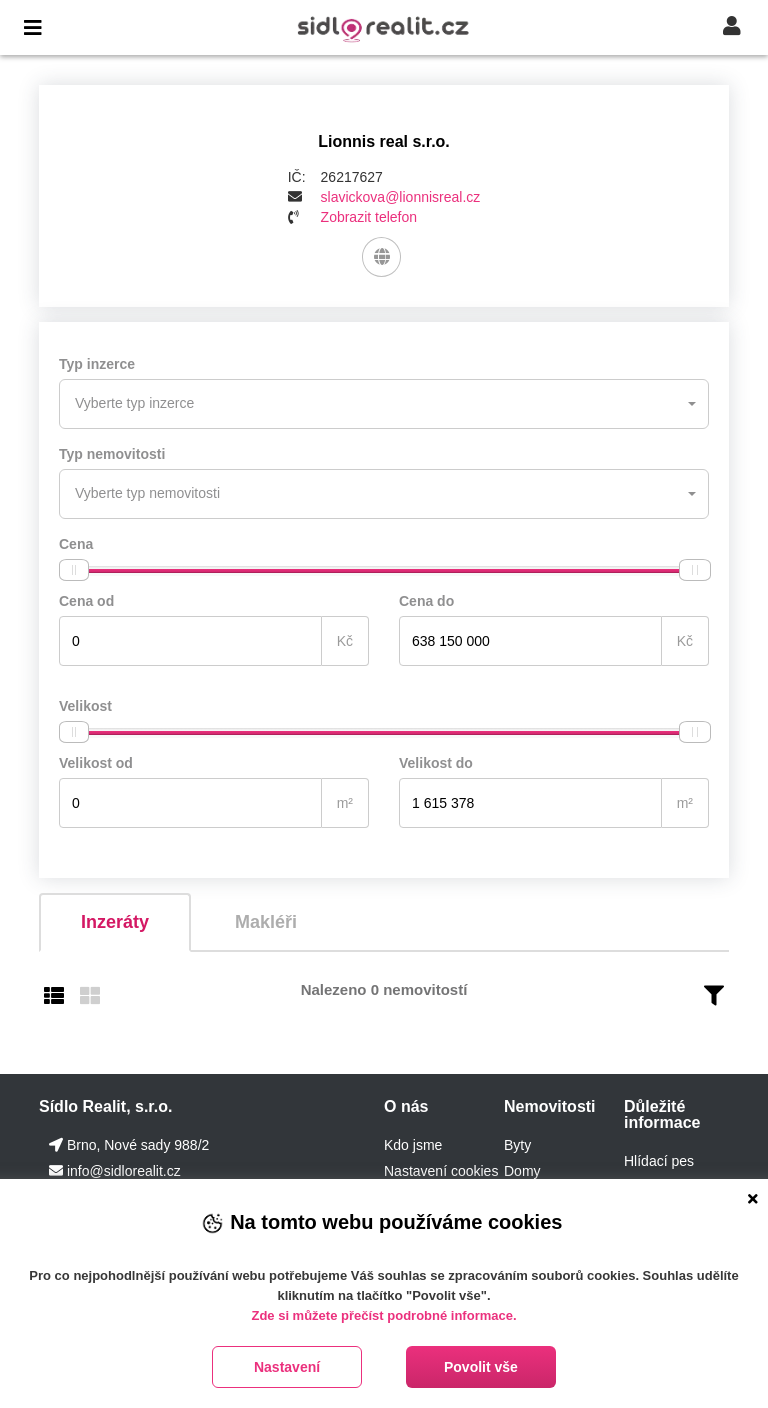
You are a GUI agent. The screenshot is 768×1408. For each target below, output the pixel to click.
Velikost (85, 706)
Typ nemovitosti (112, 454)
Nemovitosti (550, 1106)
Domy (522, 1171)
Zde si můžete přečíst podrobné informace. (383, 1315)
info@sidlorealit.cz (124, 1171)
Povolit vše (481, 1367)
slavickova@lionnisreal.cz (401, 197)
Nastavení (287, 1367)
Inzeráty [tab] (115, 922)
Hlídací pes (659, 1161)
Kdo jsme (413, 1145)
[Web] (381, 257)
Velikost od (96, 763)
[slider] (74, 570)
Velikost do (436, 763)
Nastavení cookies (441, 1171)
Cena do (426, 601)
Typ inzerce (97, 364)
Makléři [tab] (266, 922)
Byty (517, 1145)
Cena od (86, 601)
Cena (76, 544)
